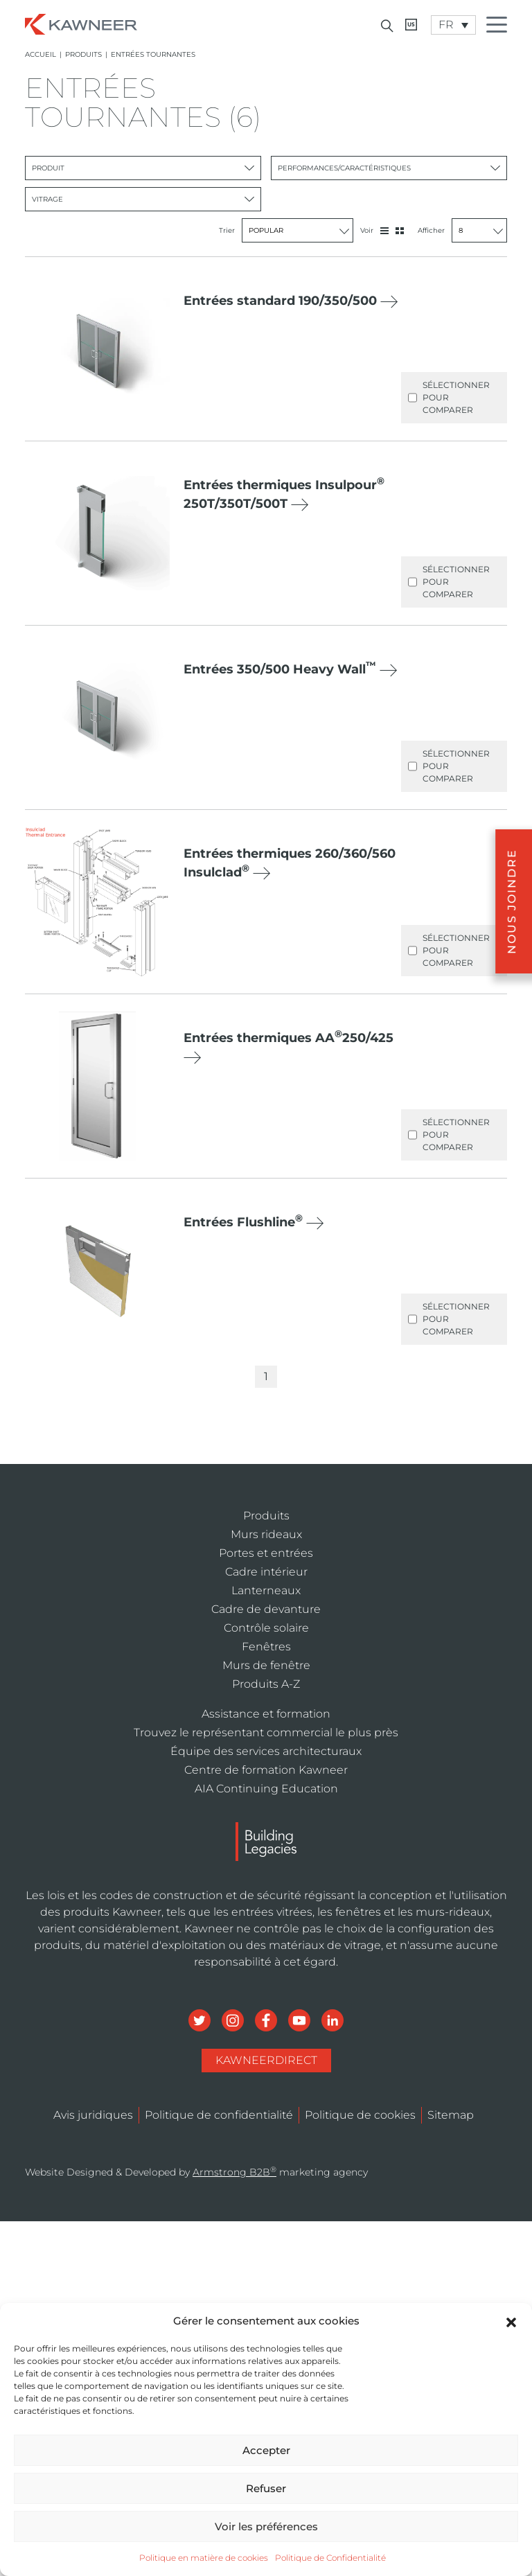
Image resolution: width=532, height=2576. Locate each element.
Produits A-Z (266, 1684)
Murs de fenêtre (266, 1665)
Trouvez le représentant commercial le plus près (266, 1732)
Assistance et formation (266, 1713)
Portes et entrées (266, 1553)
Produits (83, 54)
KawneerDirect (266, 2060)
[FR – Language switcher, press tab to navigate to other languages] (453, 25)
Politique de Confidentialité (330, 2557)
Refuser (266, 2488)
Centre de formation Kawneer (266, 1769)
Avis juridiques (93, 2114)
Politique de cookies (360, 2114)
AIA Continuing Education (266, 1788)
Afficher (462, 230)
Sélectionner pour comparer (449, 397)
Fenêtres (266, 1646)
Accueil (40, 54)
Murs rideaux (266, 1534)
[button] (511, 2321)
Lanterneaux (266, 1590)
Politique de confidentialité (219, 2114)
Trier (286, 230)
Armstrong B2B (234, 2172)
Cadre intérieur (266, 1571)
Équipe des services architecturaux (266, 1751)
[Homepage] (81, 23)
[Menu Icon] (500, 26)
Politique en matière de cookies (203, 2557)
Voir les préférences (266, 2526)
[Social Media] (201, 2019)
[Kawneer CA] (411, 24)
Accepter (266, 2450)
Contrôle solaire (266, 1627)
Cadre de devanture (266, 1609)
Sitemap (450, 2114)
